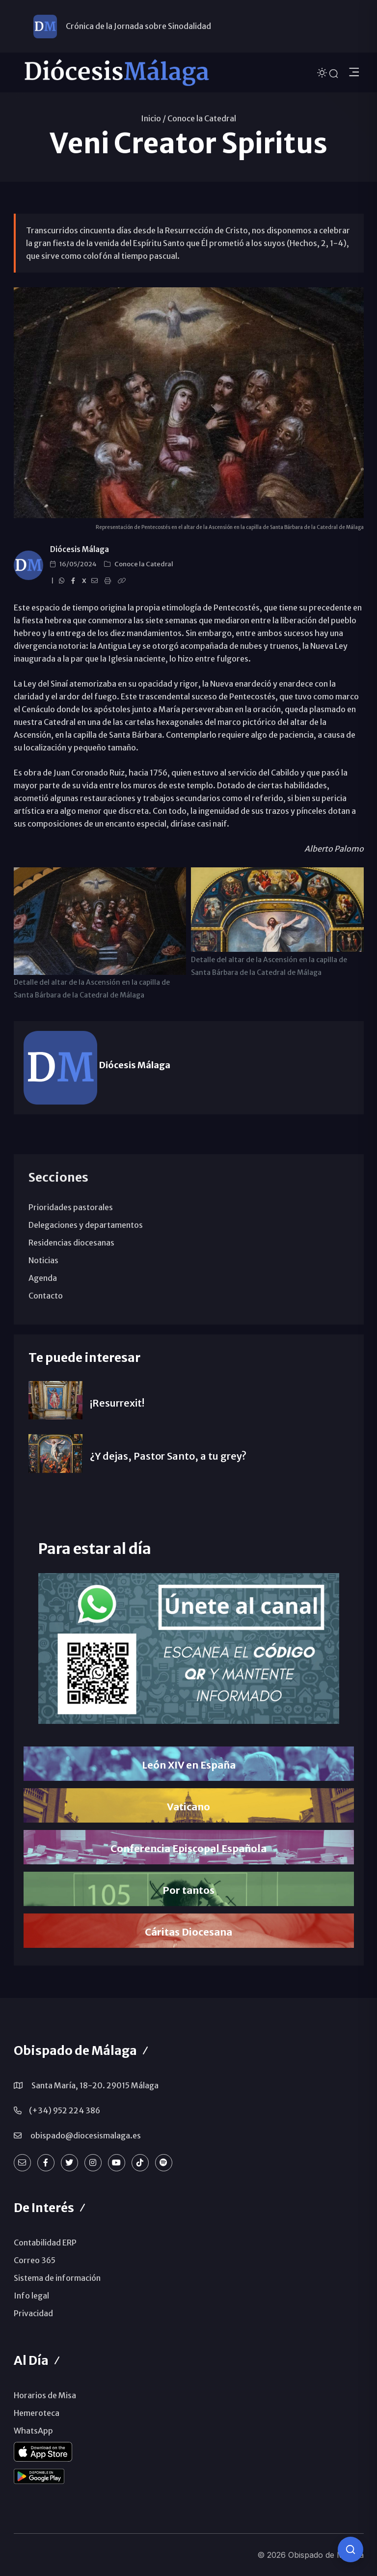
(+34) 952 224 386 (64, 2110)
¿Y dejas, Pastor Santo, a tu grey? (168, 1456)
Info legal (31, 2295)
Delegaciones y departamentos (85, 1225)
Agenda (42, 1278)
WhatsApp (33, 2431)
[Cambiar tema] (323, 72)
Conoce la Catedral (201, 118)
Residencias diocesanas (71, 1242)
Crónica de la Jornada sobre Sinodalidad (138, 26)
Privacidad (33, 2313)
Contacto (45, 1296)
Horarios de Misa (45, 2395)
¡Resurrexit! (117, 1403)
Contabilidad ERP (45, 2242)
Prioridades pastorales (70, 1207)
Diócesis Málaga (79, 549)
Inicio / (153, 118)
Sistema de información (57, 2278)
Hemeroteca (36, 2413)
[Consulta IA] (350, 2549)
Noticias (43, 1260)
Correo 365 (34, 2260)
